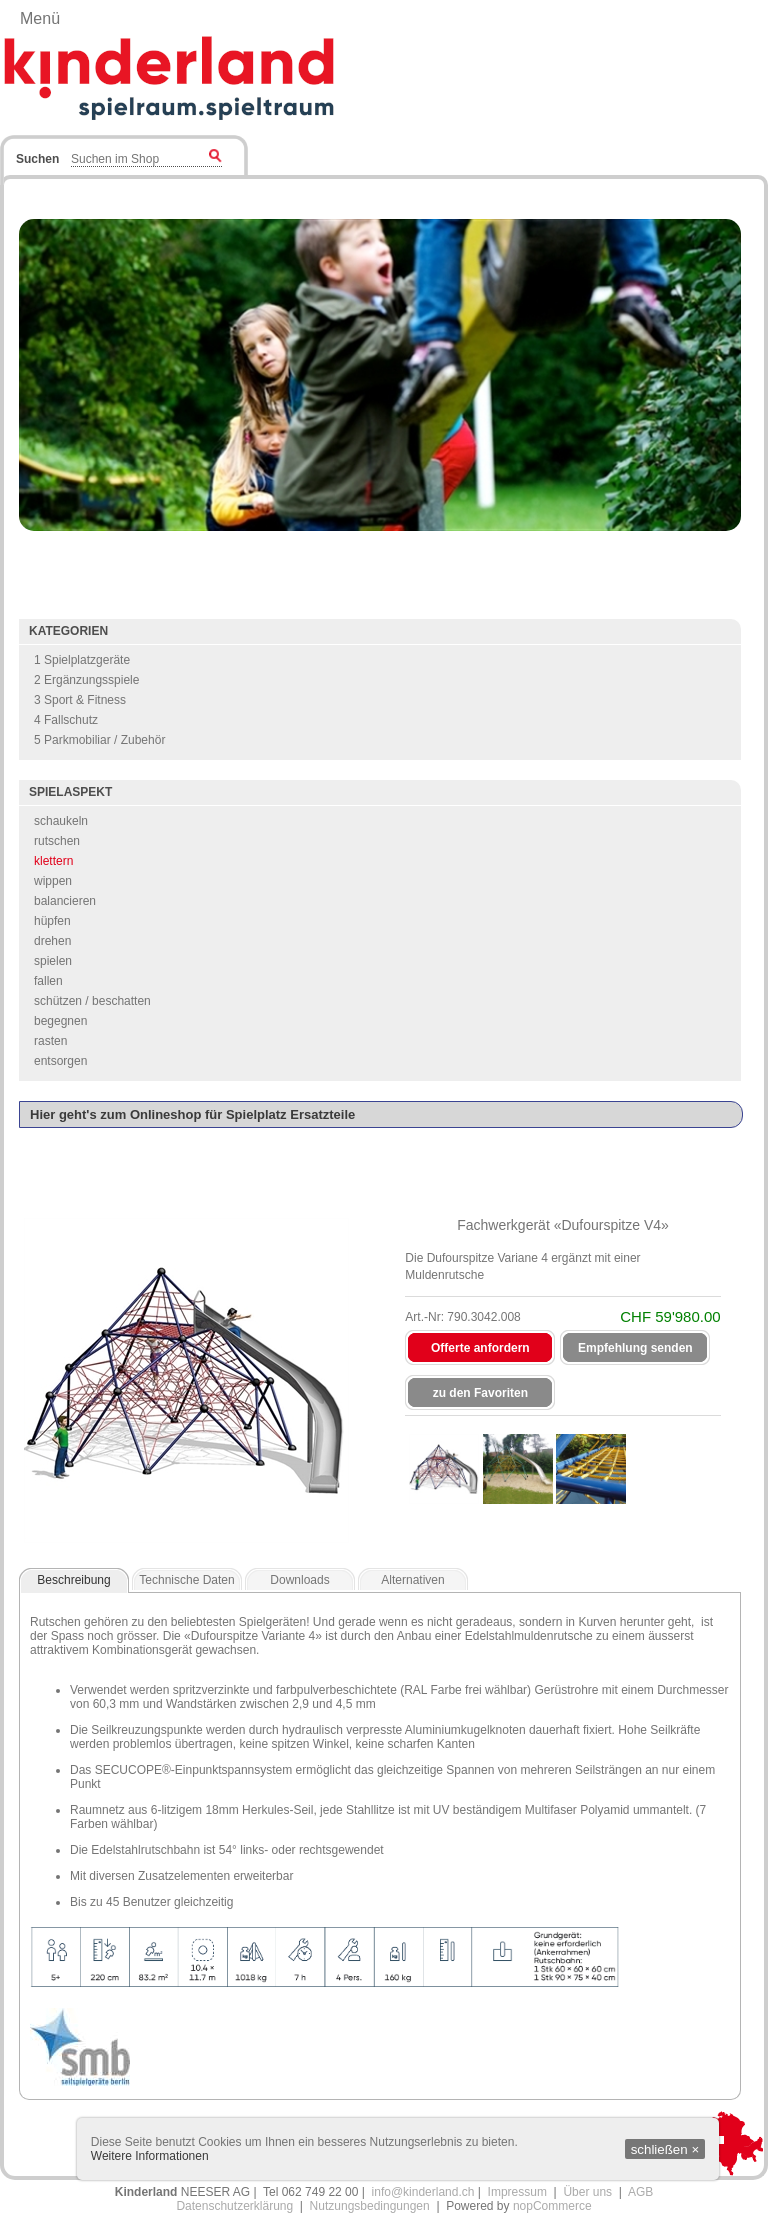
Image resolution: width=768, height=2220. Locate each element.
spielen (53, 961)
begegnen (60, 1021)
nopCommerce (552, 2206)
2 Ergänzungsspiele (86, 680)
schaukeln (61, 821)
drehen (52, 941)
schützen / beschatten (92, 1001)
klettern (53, 861)
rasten (50, 1041)
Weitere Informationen (150, 2156)
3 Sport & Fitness (80, 700)
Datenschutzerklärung (234, 2206)
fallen (48, 981)
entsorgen (60, 1061)
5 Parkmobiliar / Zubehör (99, 740)
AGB (640, 2192)
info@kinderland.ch (423, 2192)
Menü (40, 18)
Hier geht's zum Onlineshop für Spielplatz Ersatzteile (192, 1114)
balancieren (65, 901)
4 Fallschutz (66, 720)
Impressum (517, 2192)
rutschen (57, 841)
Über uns (587, 2192)
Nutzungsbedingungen (370, 2206)
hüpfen (52, 921)
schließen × (665, 2149)
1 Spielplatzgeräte (82, 660)
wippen (53, 881)
